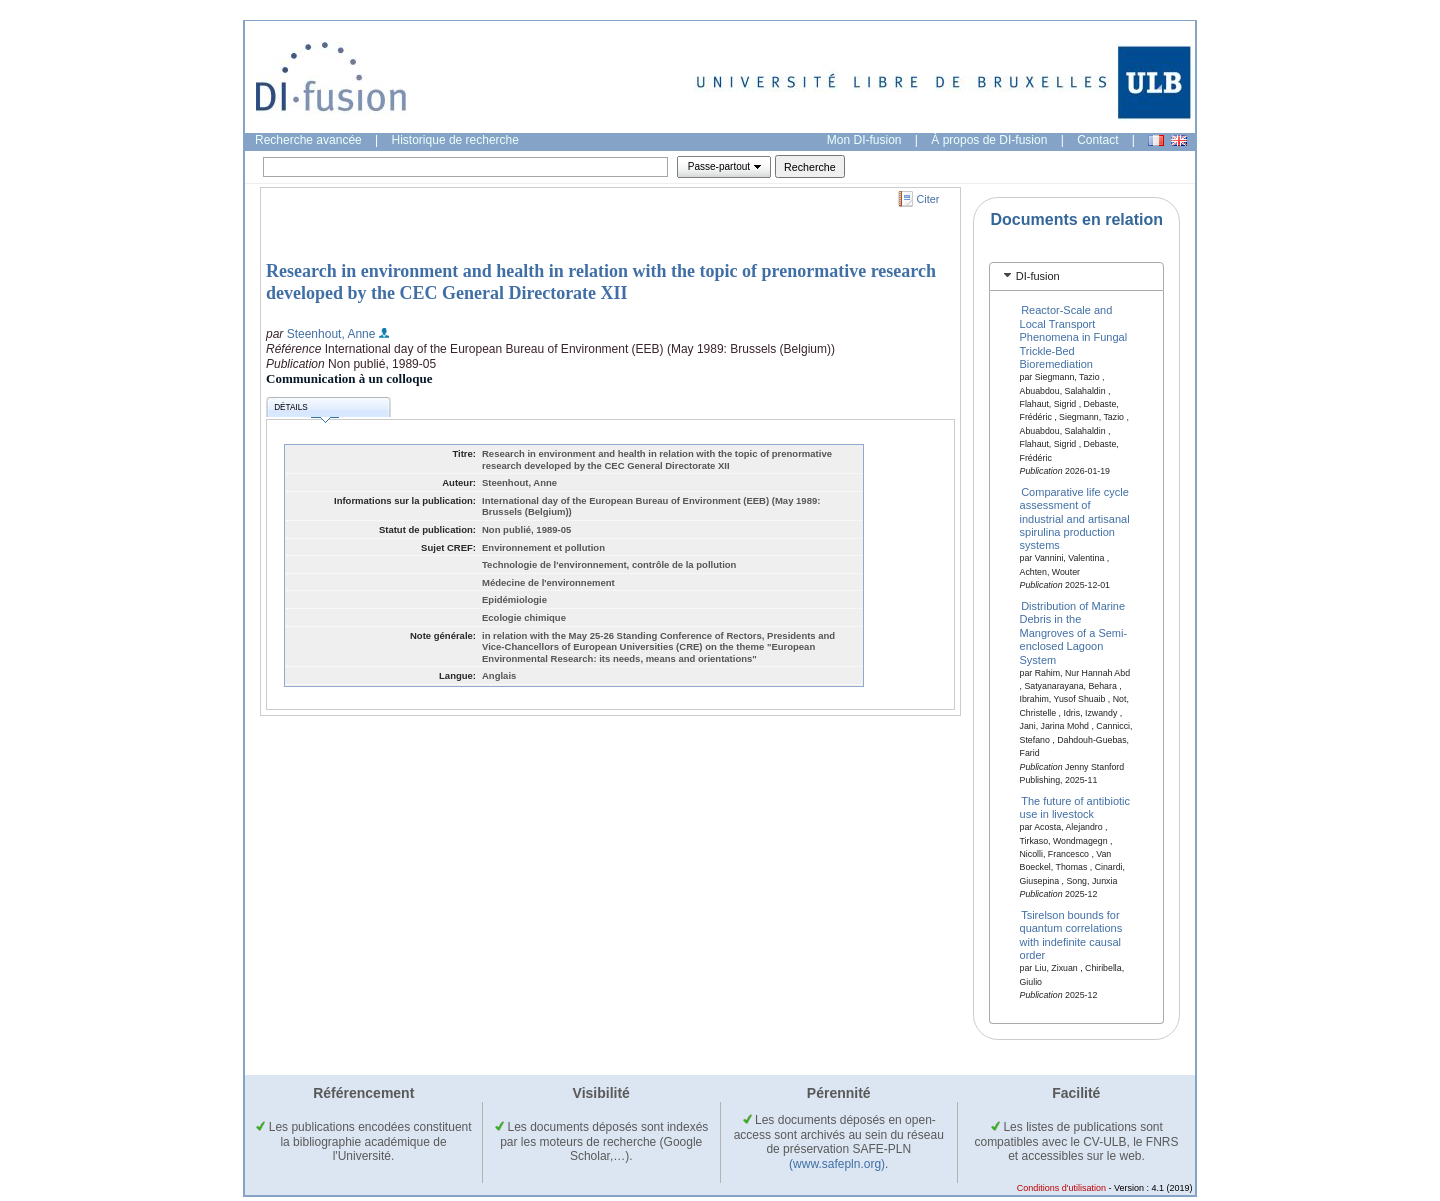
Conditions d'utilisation (1061, 1188)
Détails (306, 410)
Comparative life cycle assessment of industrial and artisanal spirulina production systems (1075, 518)
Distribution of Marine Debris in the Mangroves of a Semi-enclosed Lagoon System (1074, 633)
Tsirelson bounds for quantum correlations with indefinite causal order (1071, 935)
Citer (928, 199)
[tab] (1076, 276)
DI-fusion (1038, 276)
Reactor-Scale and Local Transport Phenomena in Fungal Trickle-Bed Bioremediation (1074, 337)
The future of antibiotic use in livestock (1075, 806)
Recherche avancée (308, 140)
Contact (1097, 140)
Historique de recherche (455, 140)
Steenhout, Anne (331, 334)
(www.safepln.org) (837, 1164)
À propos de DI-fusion (989, 140)
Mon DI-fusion (864, 140)
